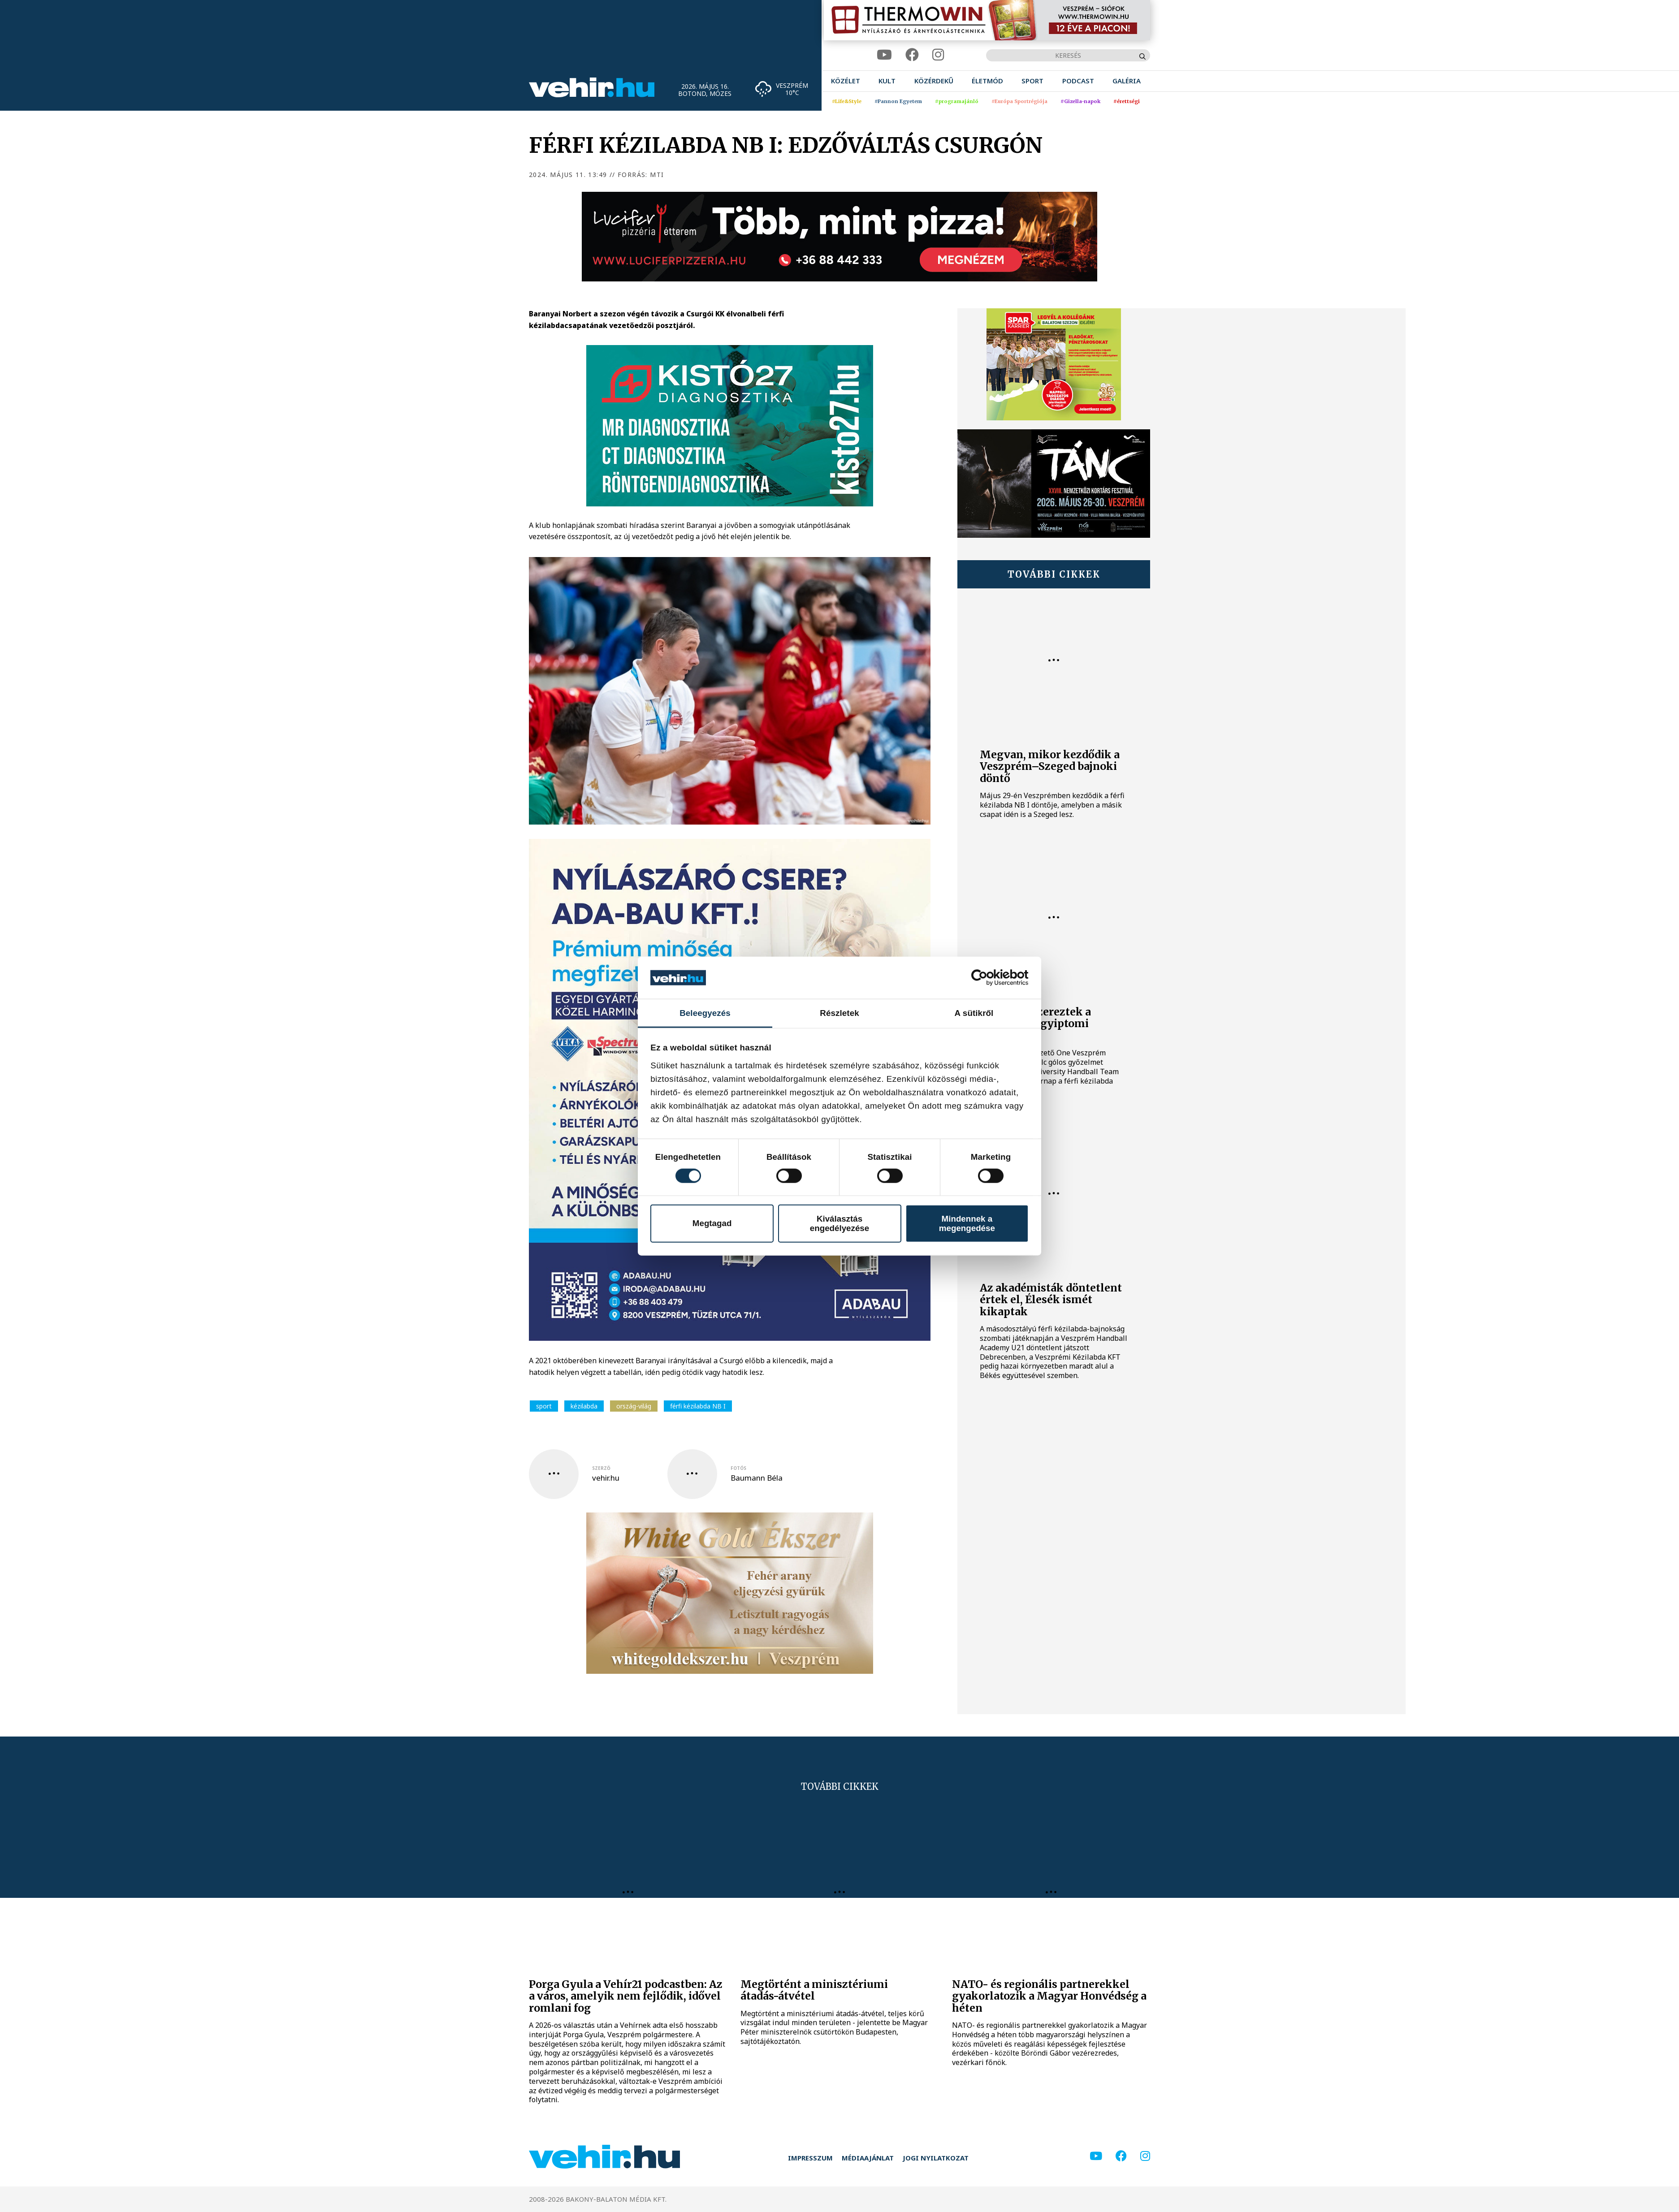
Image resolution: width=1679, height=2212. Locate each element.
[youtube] (884, 55)
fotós (738, 1468)
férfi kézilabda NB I (698, 1406)
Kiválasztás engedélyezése (839, 1223)
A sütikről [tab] (974, 1012)
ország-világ (633, 1406)
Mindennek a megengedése (967, 1223)
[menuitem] (845, 80)
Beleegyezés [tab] (705, 1012)
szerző (601, 1468)
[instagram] (938, 55)
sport (544, 1406)
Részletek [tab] (839, 1012)
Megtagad (712, 1223)
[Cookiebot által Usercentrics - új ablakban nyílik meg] (989, 977)
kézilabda (584, 1406)
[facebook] (912, 55)
